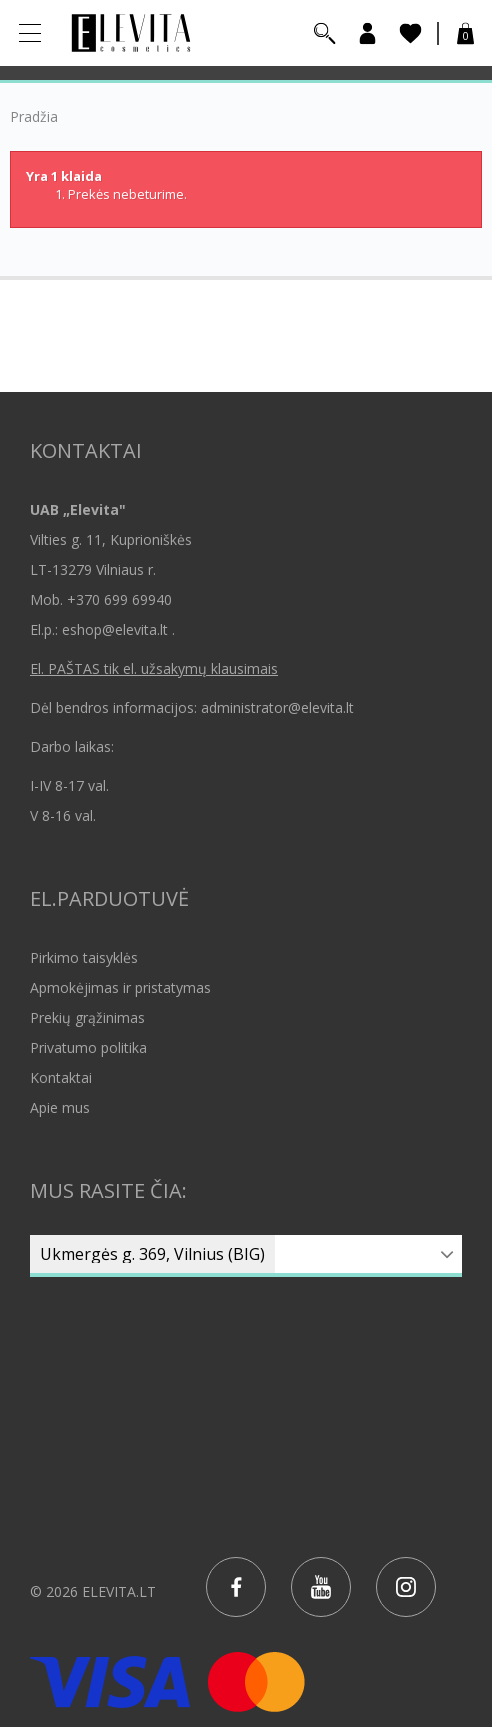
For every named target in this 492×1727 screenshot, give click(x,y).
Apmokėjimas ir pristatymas (120, 987)
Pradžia (34, 117)
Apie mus (60, 1107)
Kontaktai (61, 1077)
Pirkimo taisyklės (84, 957)
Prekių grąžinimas (87, 1017)
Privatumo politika (88, 1047)
